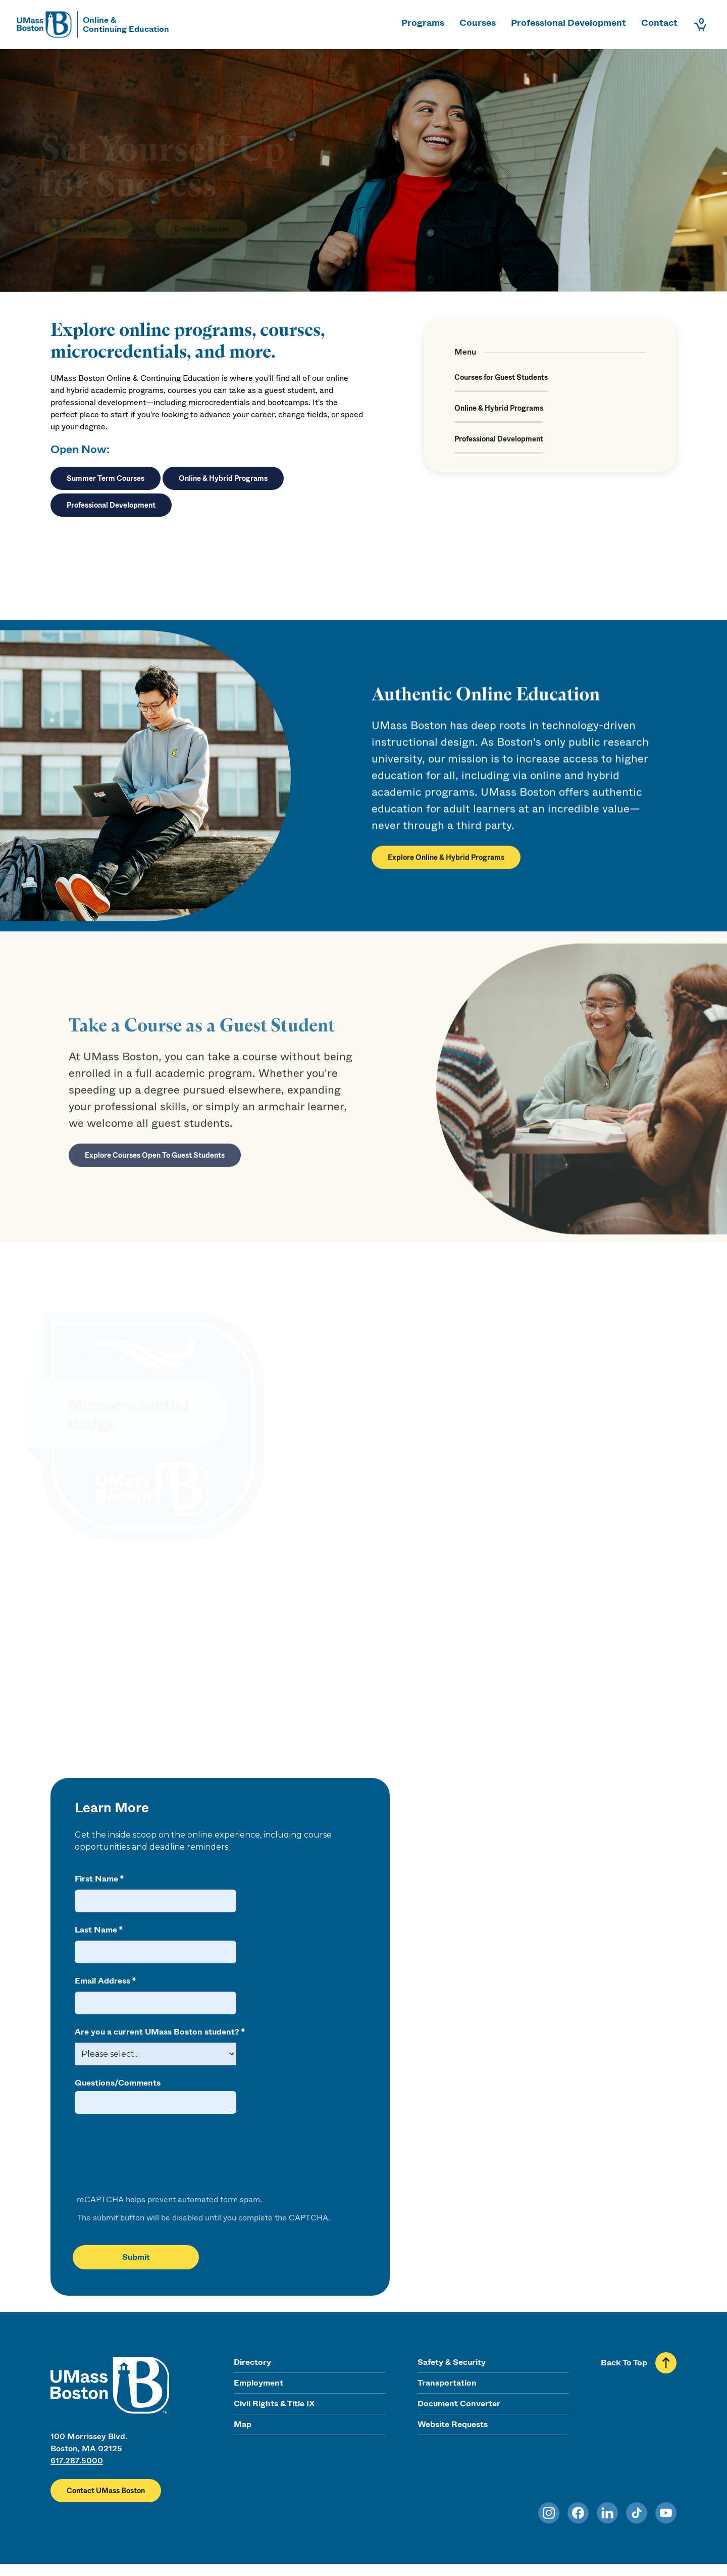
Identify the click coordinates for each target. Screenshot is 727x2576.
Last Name (96, 1930)
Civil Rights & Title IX (274, 2403)
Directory (252, 2362)
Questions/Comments (118, 2083)
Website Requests (453, 2424)
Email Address (102, 1981)
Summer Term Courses (105, 478)
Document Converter (459, 2403)
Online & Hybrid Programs (223, 478)
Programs (422, 22)
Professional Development (568, 22)
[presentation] (150, 2154)
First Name (96, 1879)
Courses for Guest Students (501, 377)
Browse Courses (201, 214)
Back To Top (624, 2362)
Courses (477, 22)
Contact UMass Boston (106, 2491)
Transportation (447, 2383)
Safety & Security (452, 2362)
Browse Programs (86, 214)
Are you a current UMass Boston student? (157, 2032)
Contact (659, 22)
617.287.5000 (76, 2460)
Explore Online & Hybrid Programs (446, 865)
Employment (258, 2383)
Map (242, 2424)
